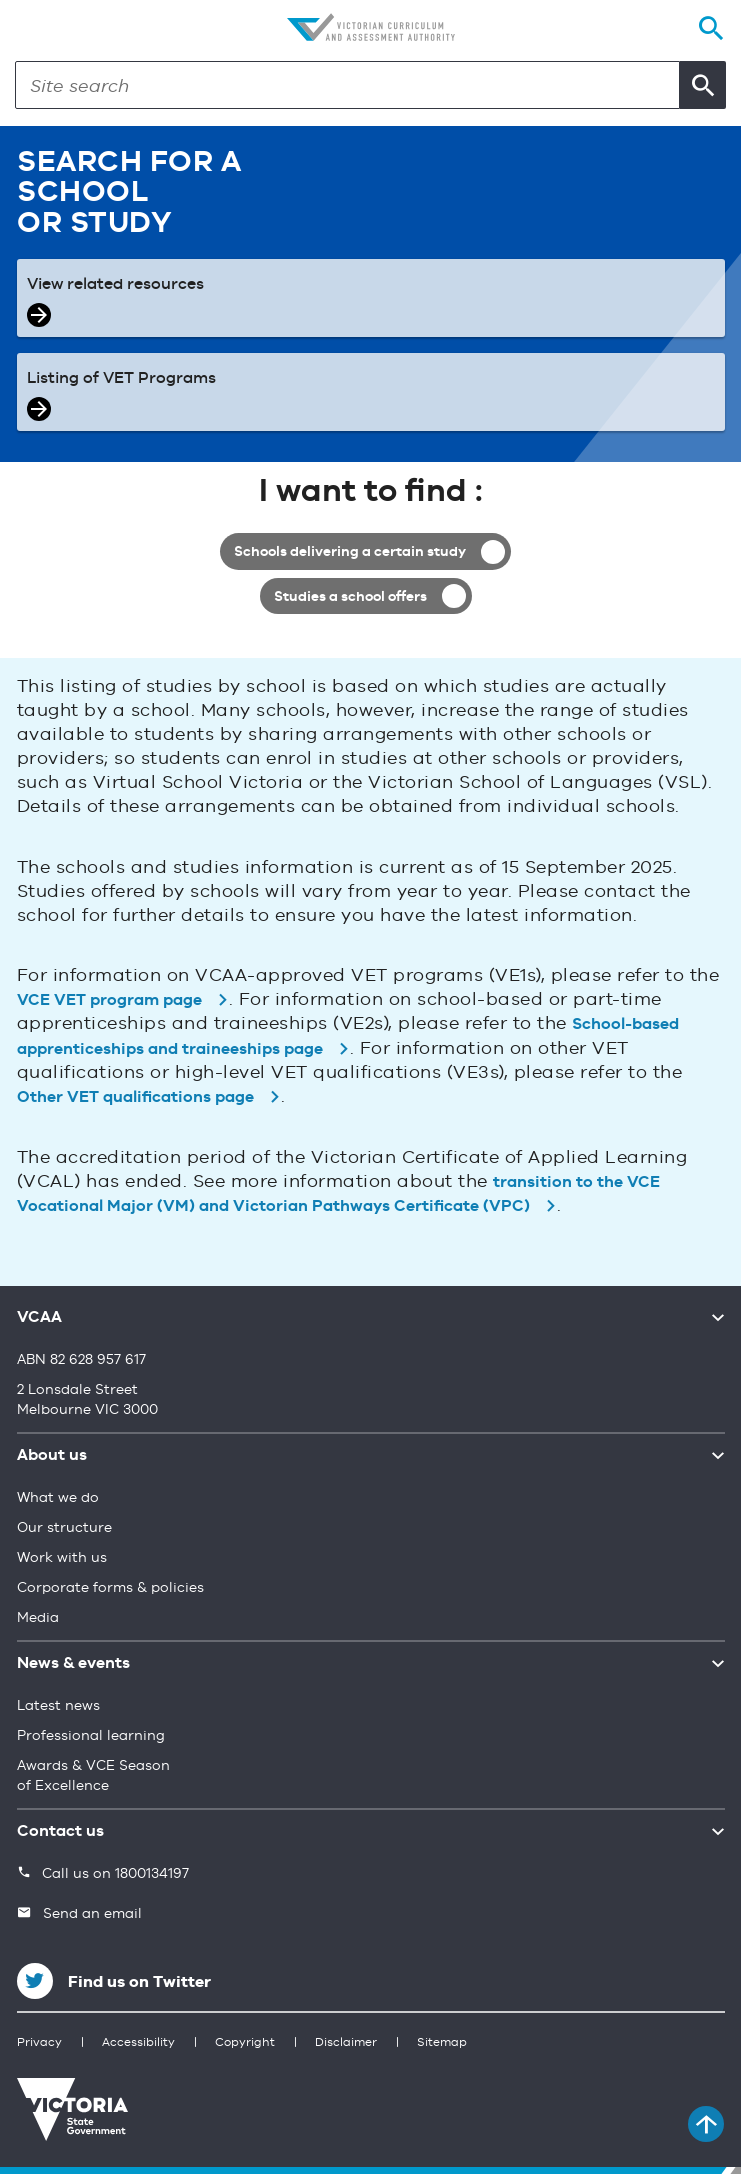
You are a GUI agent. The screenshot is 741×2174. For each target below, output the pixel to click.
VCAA (39, 1318)
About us (52, 1456)
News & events (73, 1664)
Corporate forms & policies (110, 1588)
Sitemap (442, 2043)
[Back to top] (706, 2124)
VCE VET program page (109, 1001)
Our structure (64, 1528)
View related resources (115, 285)
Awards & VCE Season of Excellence (93, 1776)
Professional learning (91, 1736)
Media (38, 1618)
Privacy (39, 2043)
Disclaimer (346, 2043)
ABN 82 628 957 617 (81, 1360)
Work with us (62, 1558)
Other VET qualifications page (135, 1099)
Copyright (245, 2043)
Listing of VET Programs (121, 379)
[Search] (347, 85)
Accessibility (138, 2043)
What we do (58, 1498)
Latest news (58, 1706)
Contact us (60, 1832)
